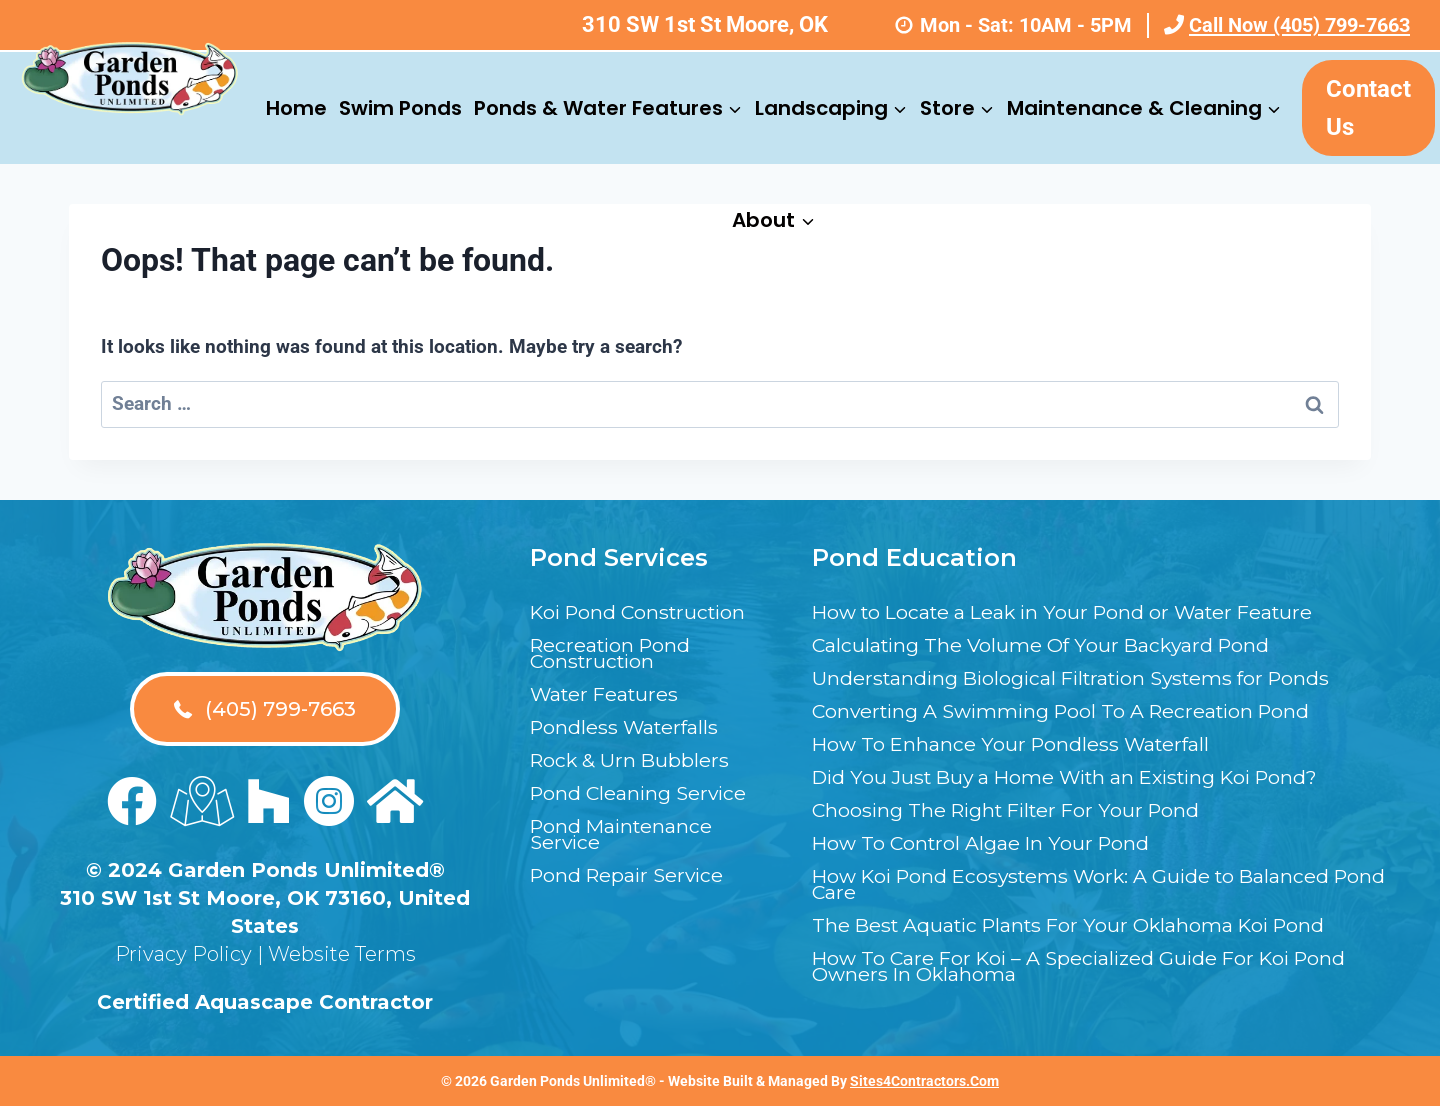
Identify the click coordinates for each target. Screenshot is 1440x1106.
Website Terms (342, 954)
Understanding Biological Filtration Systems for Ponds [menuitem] (1080, 678)
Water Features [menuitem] (607, 694)
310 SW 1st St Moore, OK (705, 24)
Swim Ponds (400, 108)
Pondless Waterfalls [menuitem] (627, 727)
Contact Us (1368, 108)
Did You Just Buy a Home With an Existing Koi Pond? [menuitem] (1076, 777)
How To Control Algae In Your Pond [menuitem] (984, 843)
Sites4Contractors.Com (924, 1081)
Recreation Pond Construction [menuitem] (613, 653)
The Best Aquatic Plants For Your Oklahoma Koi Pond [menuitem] (1076, 925)
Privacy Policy (183, 954)
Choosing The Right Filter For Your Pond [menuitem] (1012, 810)
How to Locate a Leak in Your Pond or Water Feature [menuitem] (1071, 612)
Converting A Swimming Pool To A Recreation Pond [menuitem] (1069, 711)
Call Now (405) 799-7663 (1287, 25)
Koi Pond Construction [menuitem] (643, 612)
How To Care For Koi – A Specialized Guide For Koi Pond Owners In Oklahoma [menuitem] (1087, 966)
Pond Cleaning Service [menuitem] (641, 793)
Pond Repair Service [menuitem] (630, 875)
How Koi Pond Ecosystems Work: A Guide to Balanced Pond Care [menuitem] (1079, 884)
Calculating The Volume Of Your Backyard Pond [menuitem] (1046, 645)
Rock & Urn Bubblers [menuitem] (631, 760)
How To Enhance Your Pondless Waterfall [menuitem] (1015, 744)
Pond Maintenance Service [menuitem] (624, 834)
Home (296, 108)
